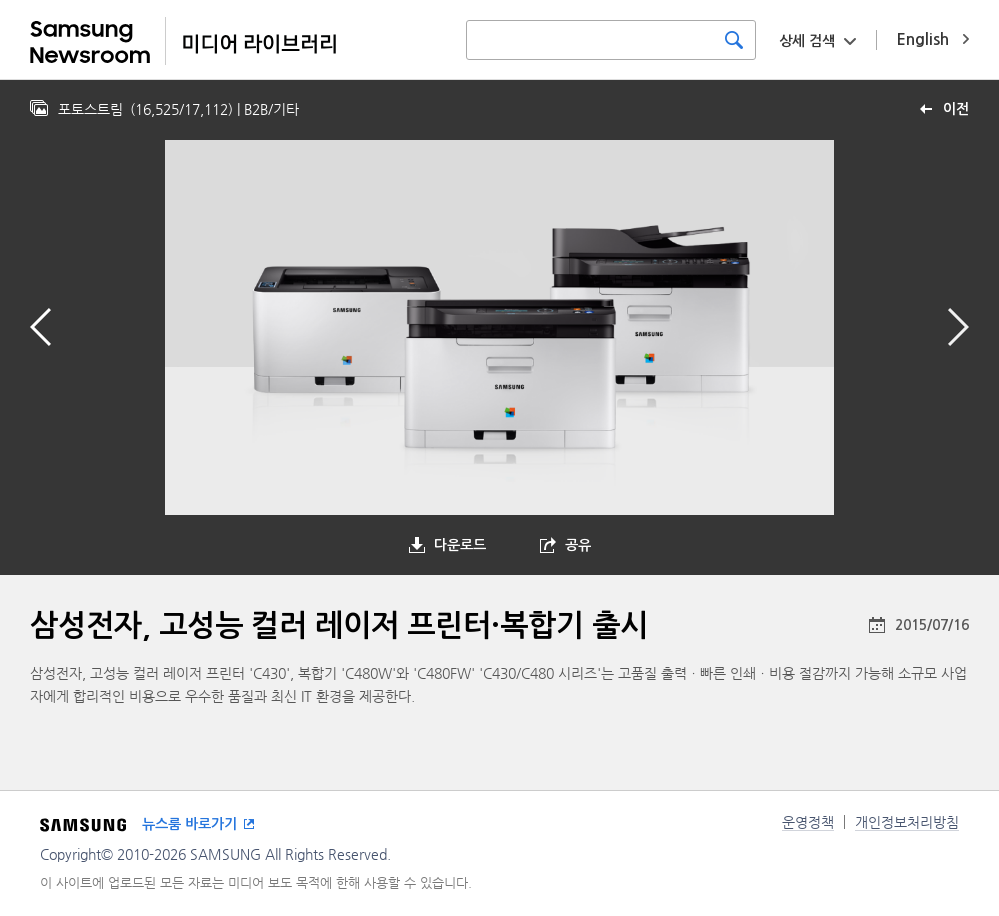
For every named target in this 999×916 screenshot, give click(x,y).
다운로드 (460, 545)
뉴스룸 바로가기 (189, 824)
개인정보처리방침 (907, 822)
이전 (956, 109)
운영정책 (808, 822)
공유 (578, 545)
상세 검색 (807, 41)
